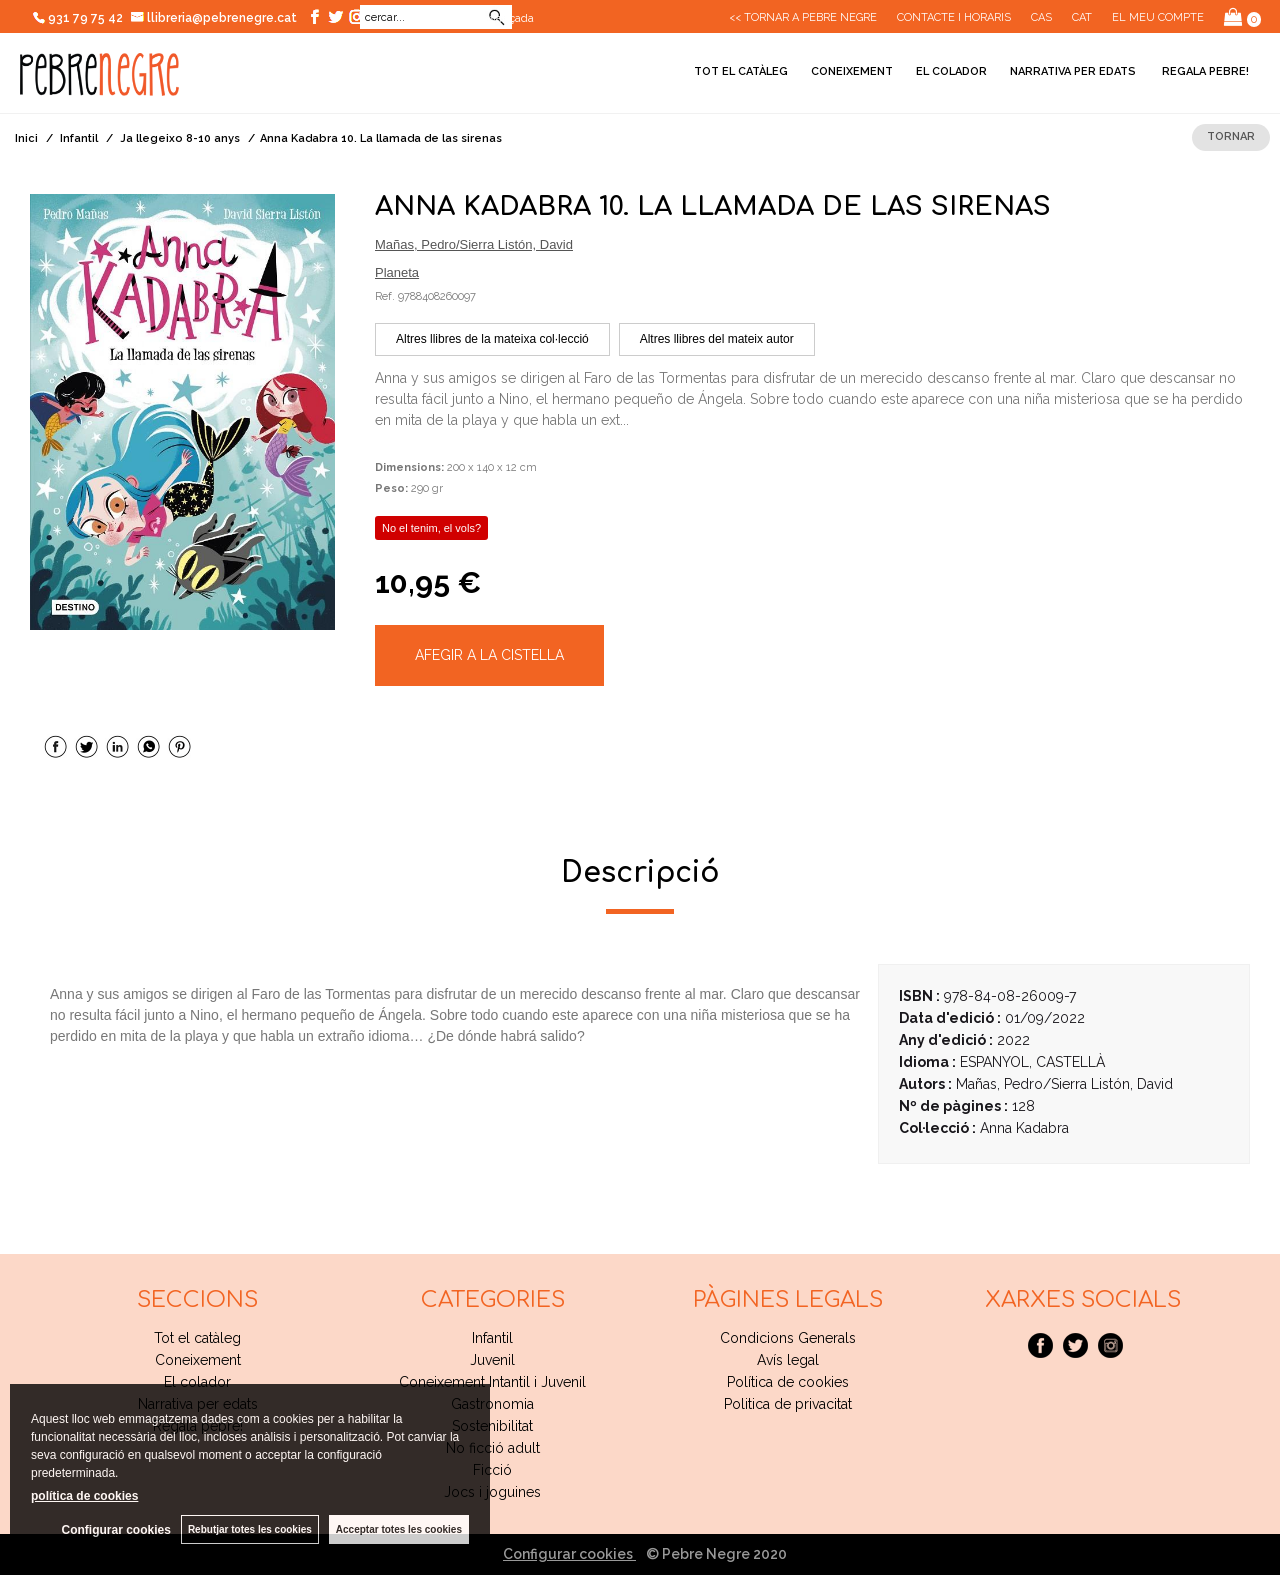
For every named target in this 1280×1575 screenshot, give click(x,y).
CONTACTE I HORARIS (954, 17)
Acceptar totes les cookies (399, 1529)
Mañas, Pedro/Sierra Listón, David (474, 244)
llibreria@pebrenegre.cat (214, 18)
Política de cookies (788, 1382)
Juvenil (492, 1360)
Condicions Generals (788, 1338)
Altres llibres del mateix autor (717, 339)
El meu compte (1158, 17)
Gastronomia (492, 1404)
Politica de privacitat (788, 1404)
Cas (1041, 17)
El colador (951, 71)
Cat (1082, 17)
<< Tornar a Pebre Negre (803, 17)
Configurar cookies (569, 1554)
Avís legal (788, 1360)
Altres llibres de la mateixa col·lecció (492, 339)
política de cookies (84, 1496)
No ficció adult (493, 1448)
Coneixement (852, 71)
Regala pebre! (1204, 71)
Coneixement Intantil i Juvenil (492, 1382)
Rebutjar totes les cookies (250, 1529)
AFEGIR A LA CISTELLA (489, 655)
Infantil (492, 1338)
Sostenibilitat (492, 1426)
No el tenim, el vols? (431, 528)
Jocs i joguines (492, 1492)
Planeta (397, 272)
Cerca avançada (492, 18)
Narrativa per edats (1073, 71)
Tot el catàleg (741, 71)
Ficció (492, 1470)
